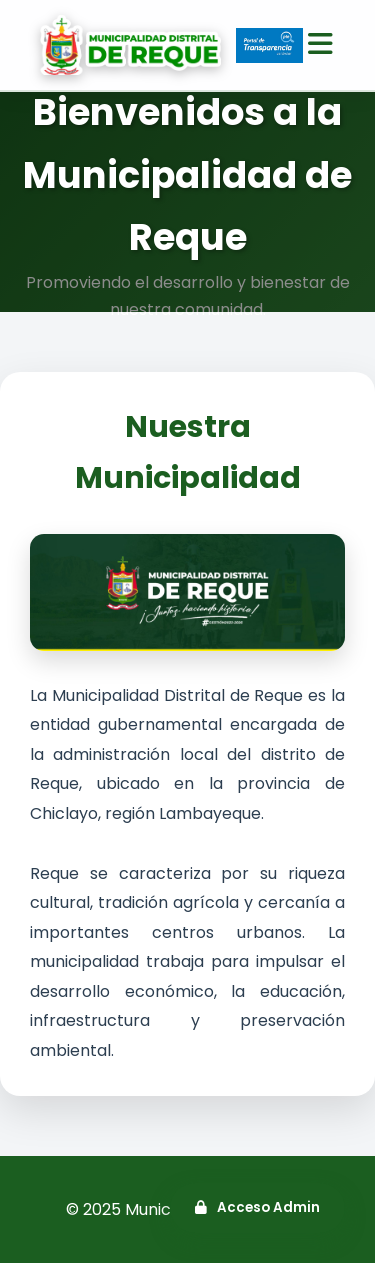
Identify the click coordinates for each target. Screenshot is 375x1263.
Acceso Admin (257, 1207)
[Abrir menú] (320, 45)
